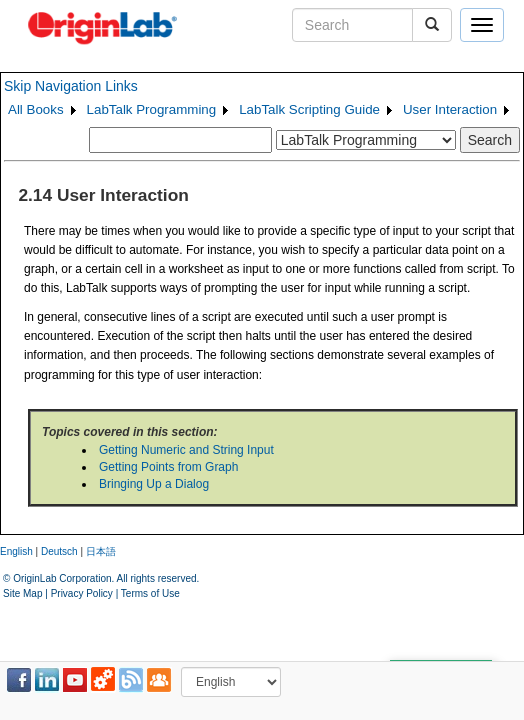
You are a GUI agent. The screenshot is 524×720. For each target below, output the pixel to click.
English (16, 551)
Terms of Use (150, 593)
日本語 (101, 551)
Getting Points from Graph (168, 467)
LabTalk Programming (152, 109)
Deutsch (59, 551)
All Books (36, 109)
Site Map (22, 593)
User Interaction (450, 109)
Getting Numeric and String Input (186, 450)
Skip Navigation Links (71, 86)
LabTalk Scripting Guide (309, 109)
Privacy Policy (82, 593)
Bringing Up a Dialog (154, 484)
